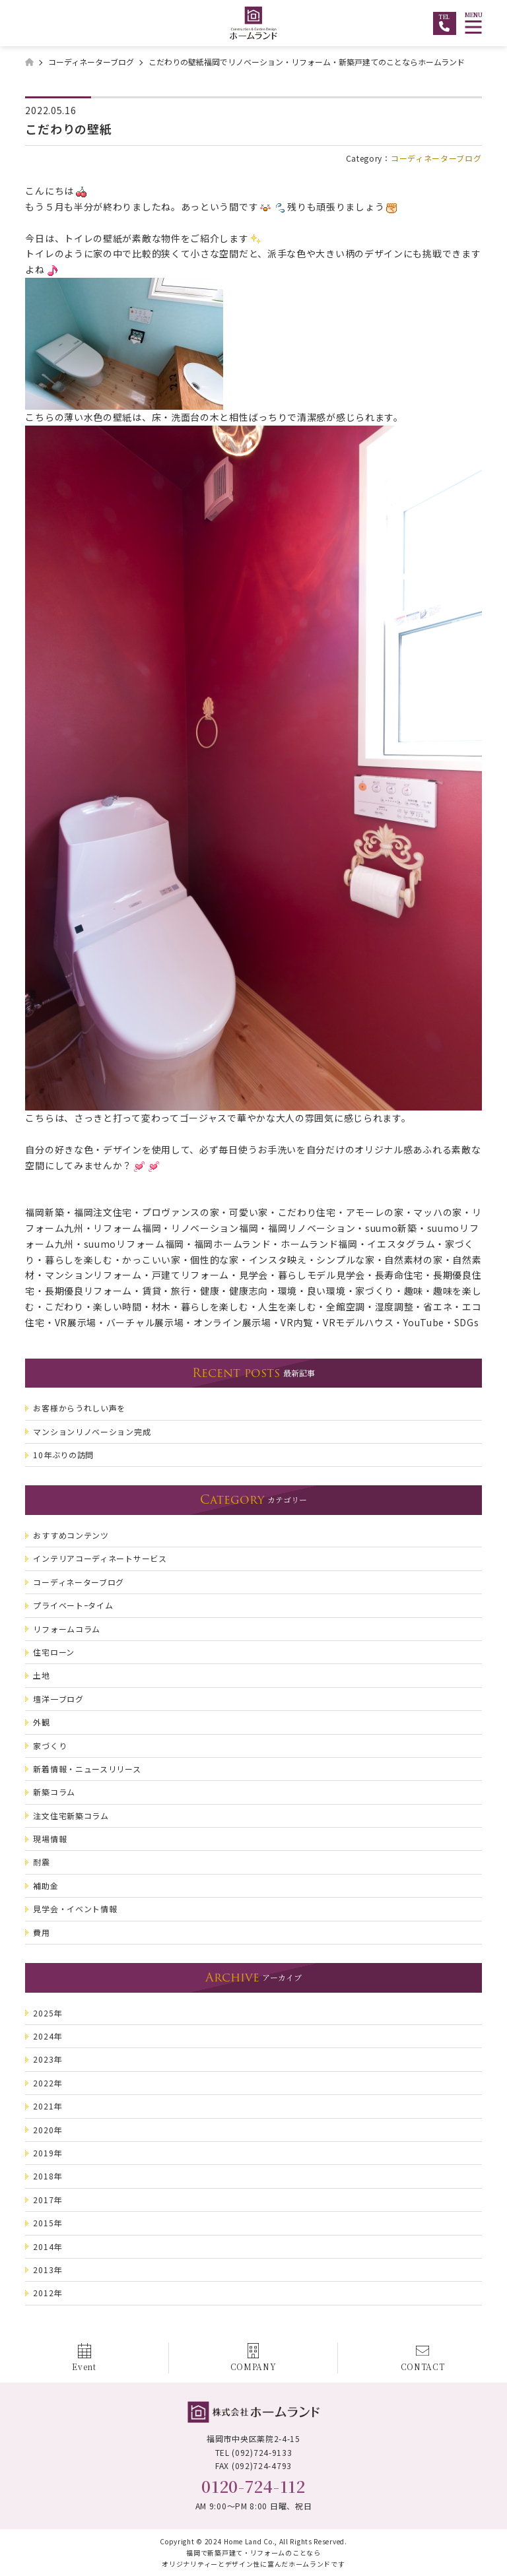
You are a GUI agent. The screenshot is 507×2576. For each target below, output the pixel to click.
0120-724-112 (253, 2485)
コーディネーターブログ (436, 158)
